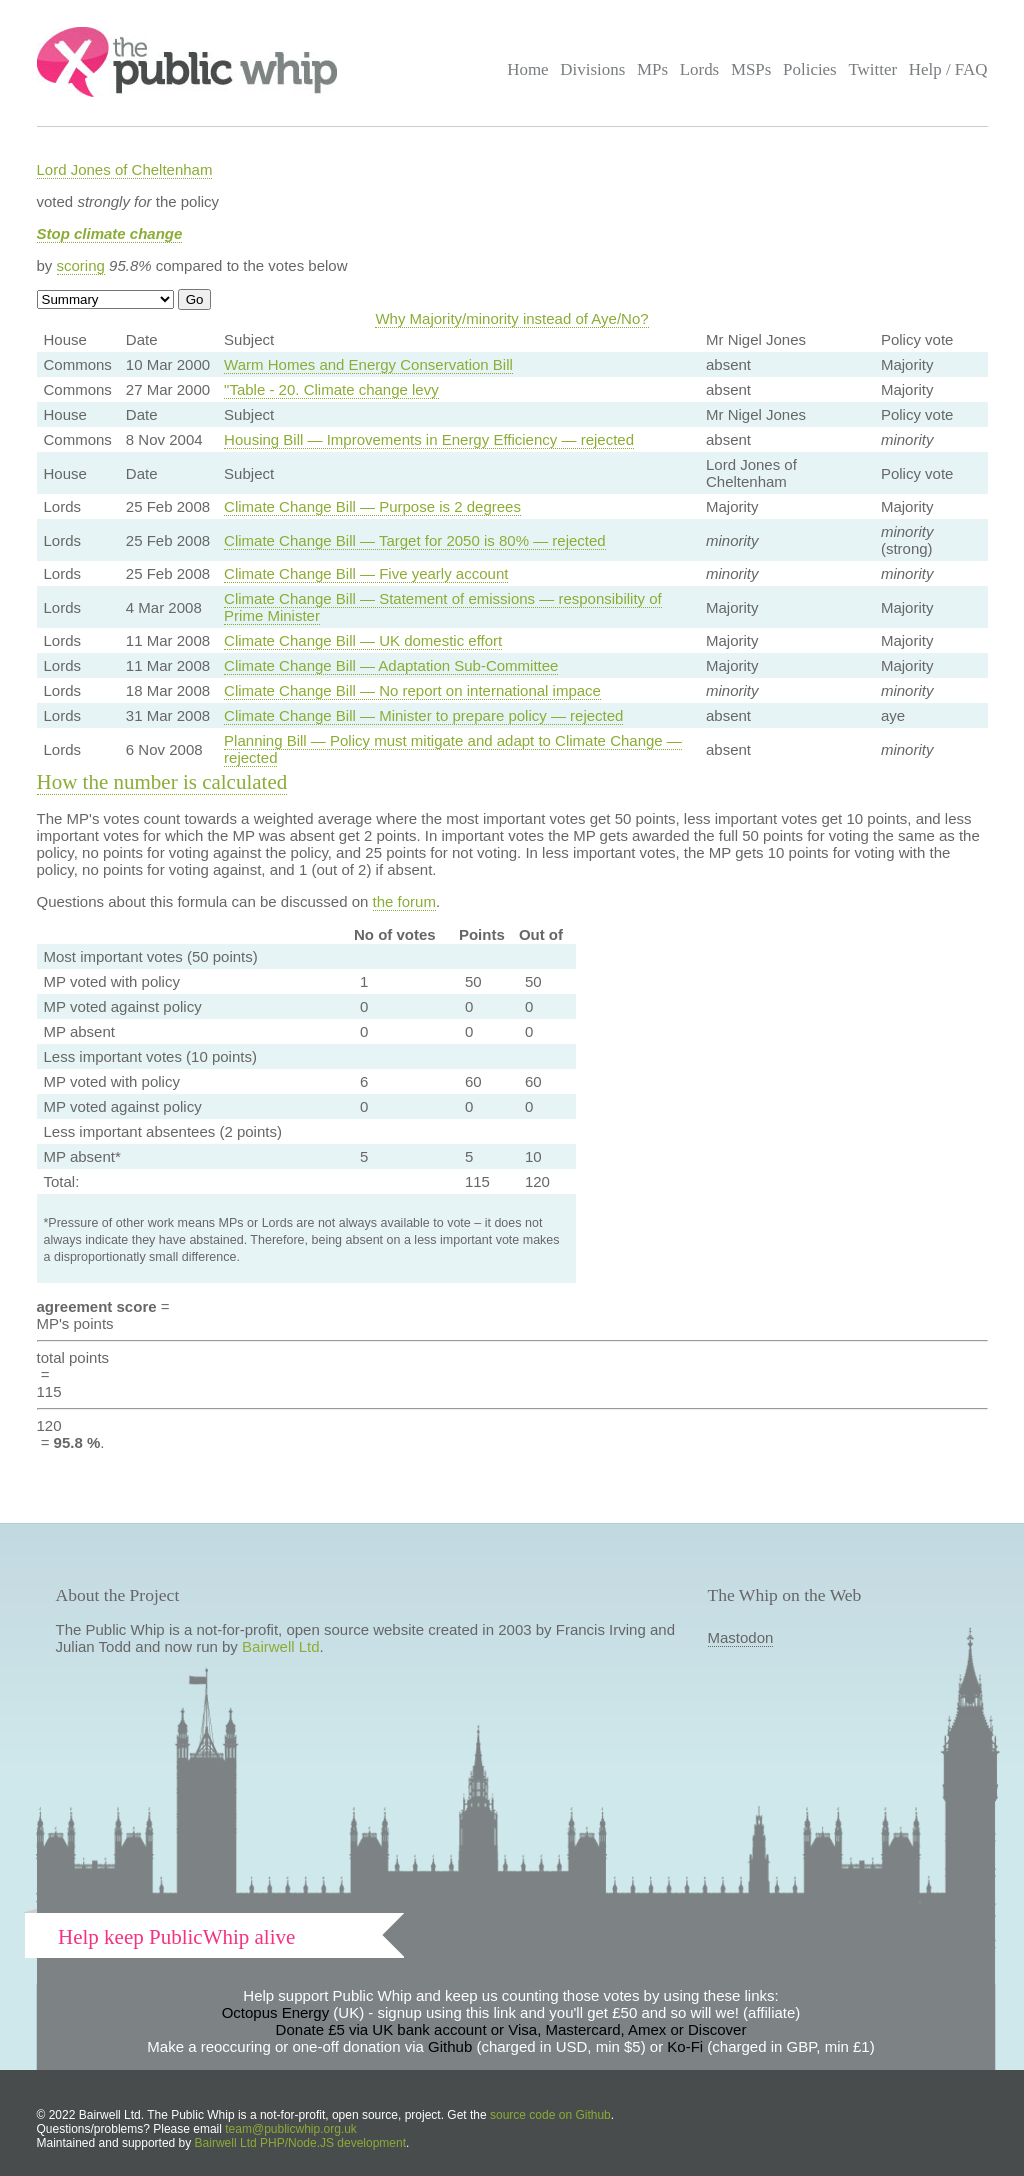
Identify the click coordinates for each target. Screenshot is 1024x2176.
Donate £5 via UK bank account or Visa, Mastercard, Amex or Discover (511, 2029)
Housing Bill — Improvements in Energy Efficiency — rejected (429, 439)
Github (450, 2046)
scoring (81, 265)
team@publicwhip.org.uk (291, 2129)
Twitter (872, 69)
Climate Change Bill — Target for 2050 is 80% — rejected (415, 540)
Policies (810, 69)
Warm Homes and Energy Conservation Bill (368, 364)
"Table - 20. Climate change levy (331, 389)
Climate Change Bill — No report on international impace (412, 690)
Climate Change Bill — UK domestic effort (363, 640)
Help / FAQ (948, 69)
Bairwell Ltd (281, 1646)
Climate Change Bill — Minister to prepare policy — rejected (423, 715)
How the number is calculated (162, 782)
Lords (700, 69)
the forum (404, 901)
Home (527, 69)
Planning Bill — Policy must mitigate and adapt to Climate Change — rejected (453, 749)
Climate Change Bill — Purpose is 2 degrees (372, 506)
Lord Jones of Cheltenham (125, 169)
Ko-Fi (685, 2046)
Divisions (592, 69)
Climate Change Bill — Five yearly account (366, 573)
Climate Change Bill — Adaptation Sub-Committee (391, 665)
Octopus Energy (276, 2012)
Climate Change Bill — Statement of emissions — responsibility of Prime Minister (443, 607)
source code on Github (550, 2115)
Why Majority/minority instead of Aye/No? (511, 318)
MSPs (751, 69)
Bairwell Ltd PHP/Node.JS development (300, 2143)
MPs (652, 69)
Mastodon (741, 1637)
